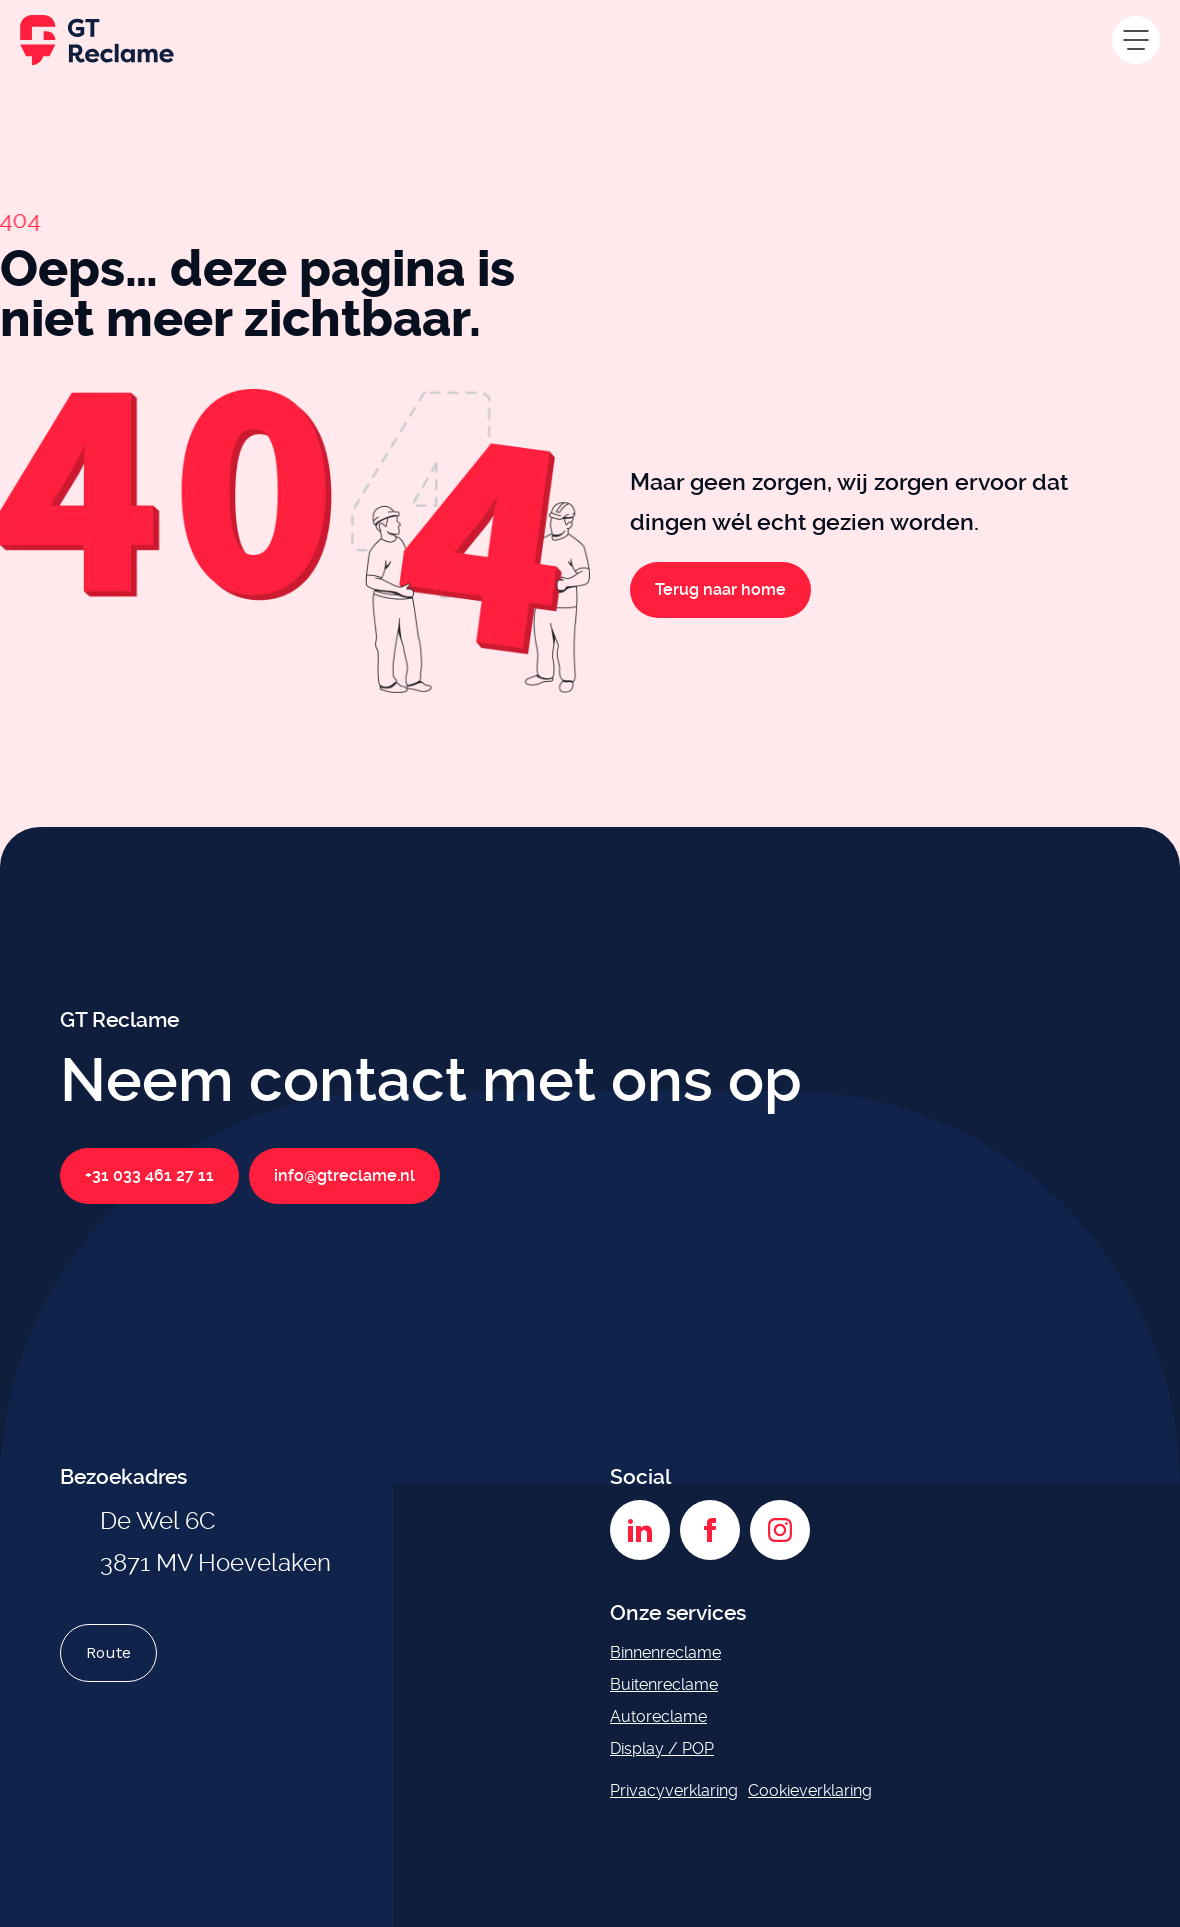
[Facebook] (710, 1530)
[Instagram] (780, 1530)
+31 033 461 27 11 (149, 1175)
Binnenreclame (665, 1652)
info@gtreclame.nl (344, 1175)
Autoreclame (658, 1716)
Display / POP (662, 1748)
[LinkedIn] (640, 1530)
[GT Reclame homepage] (97, 40)
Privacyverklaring (674, 1790)
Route (108, 1652)
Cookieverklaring (810, 1790)
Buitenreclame (664, 1684)
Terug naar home (720, 590)
